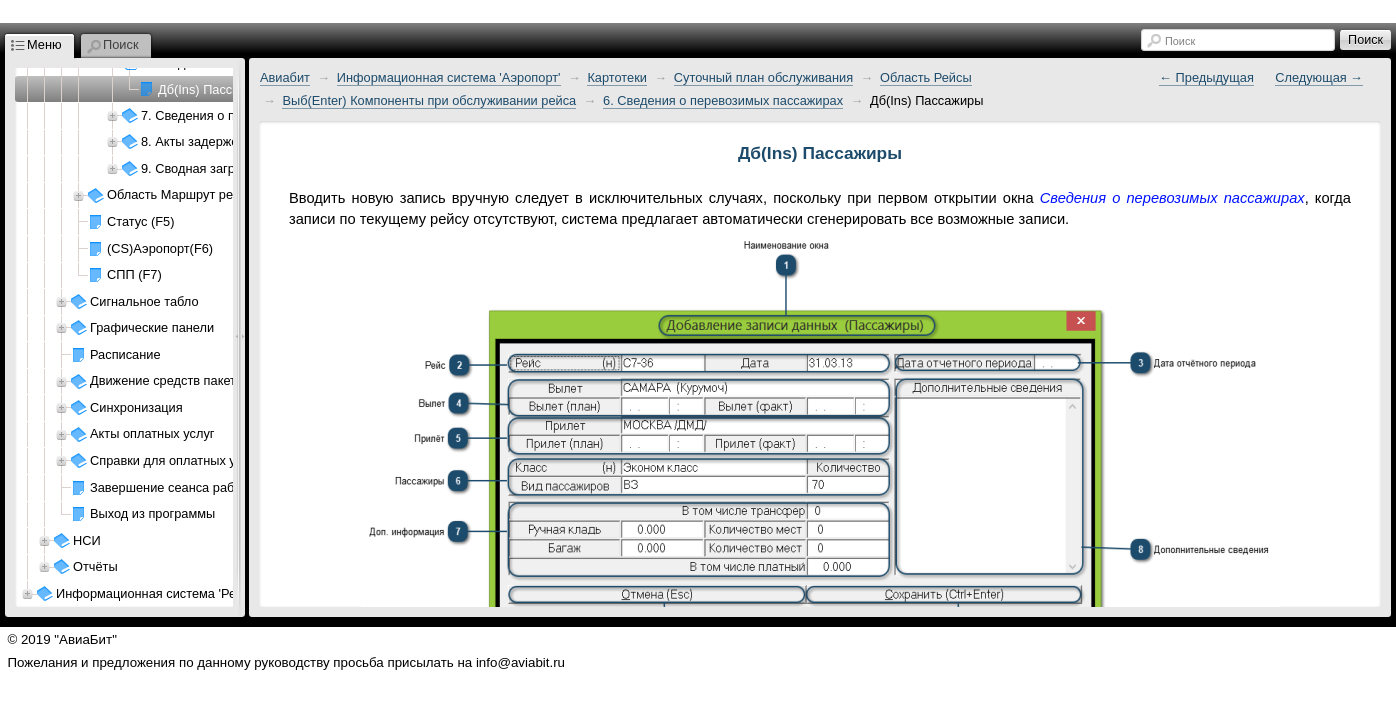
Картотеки (617, 77)
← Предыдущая (1206, 77)
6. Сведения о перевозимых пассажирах (723, 100)
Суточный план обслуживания (763, 77)
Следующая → (1319, 77)
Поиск (1180, 41)
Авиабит (285, 77)
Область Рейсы (926, 77)
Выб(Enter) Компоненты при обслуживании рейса (429, 100)
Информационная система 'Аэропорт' (449, 77)
